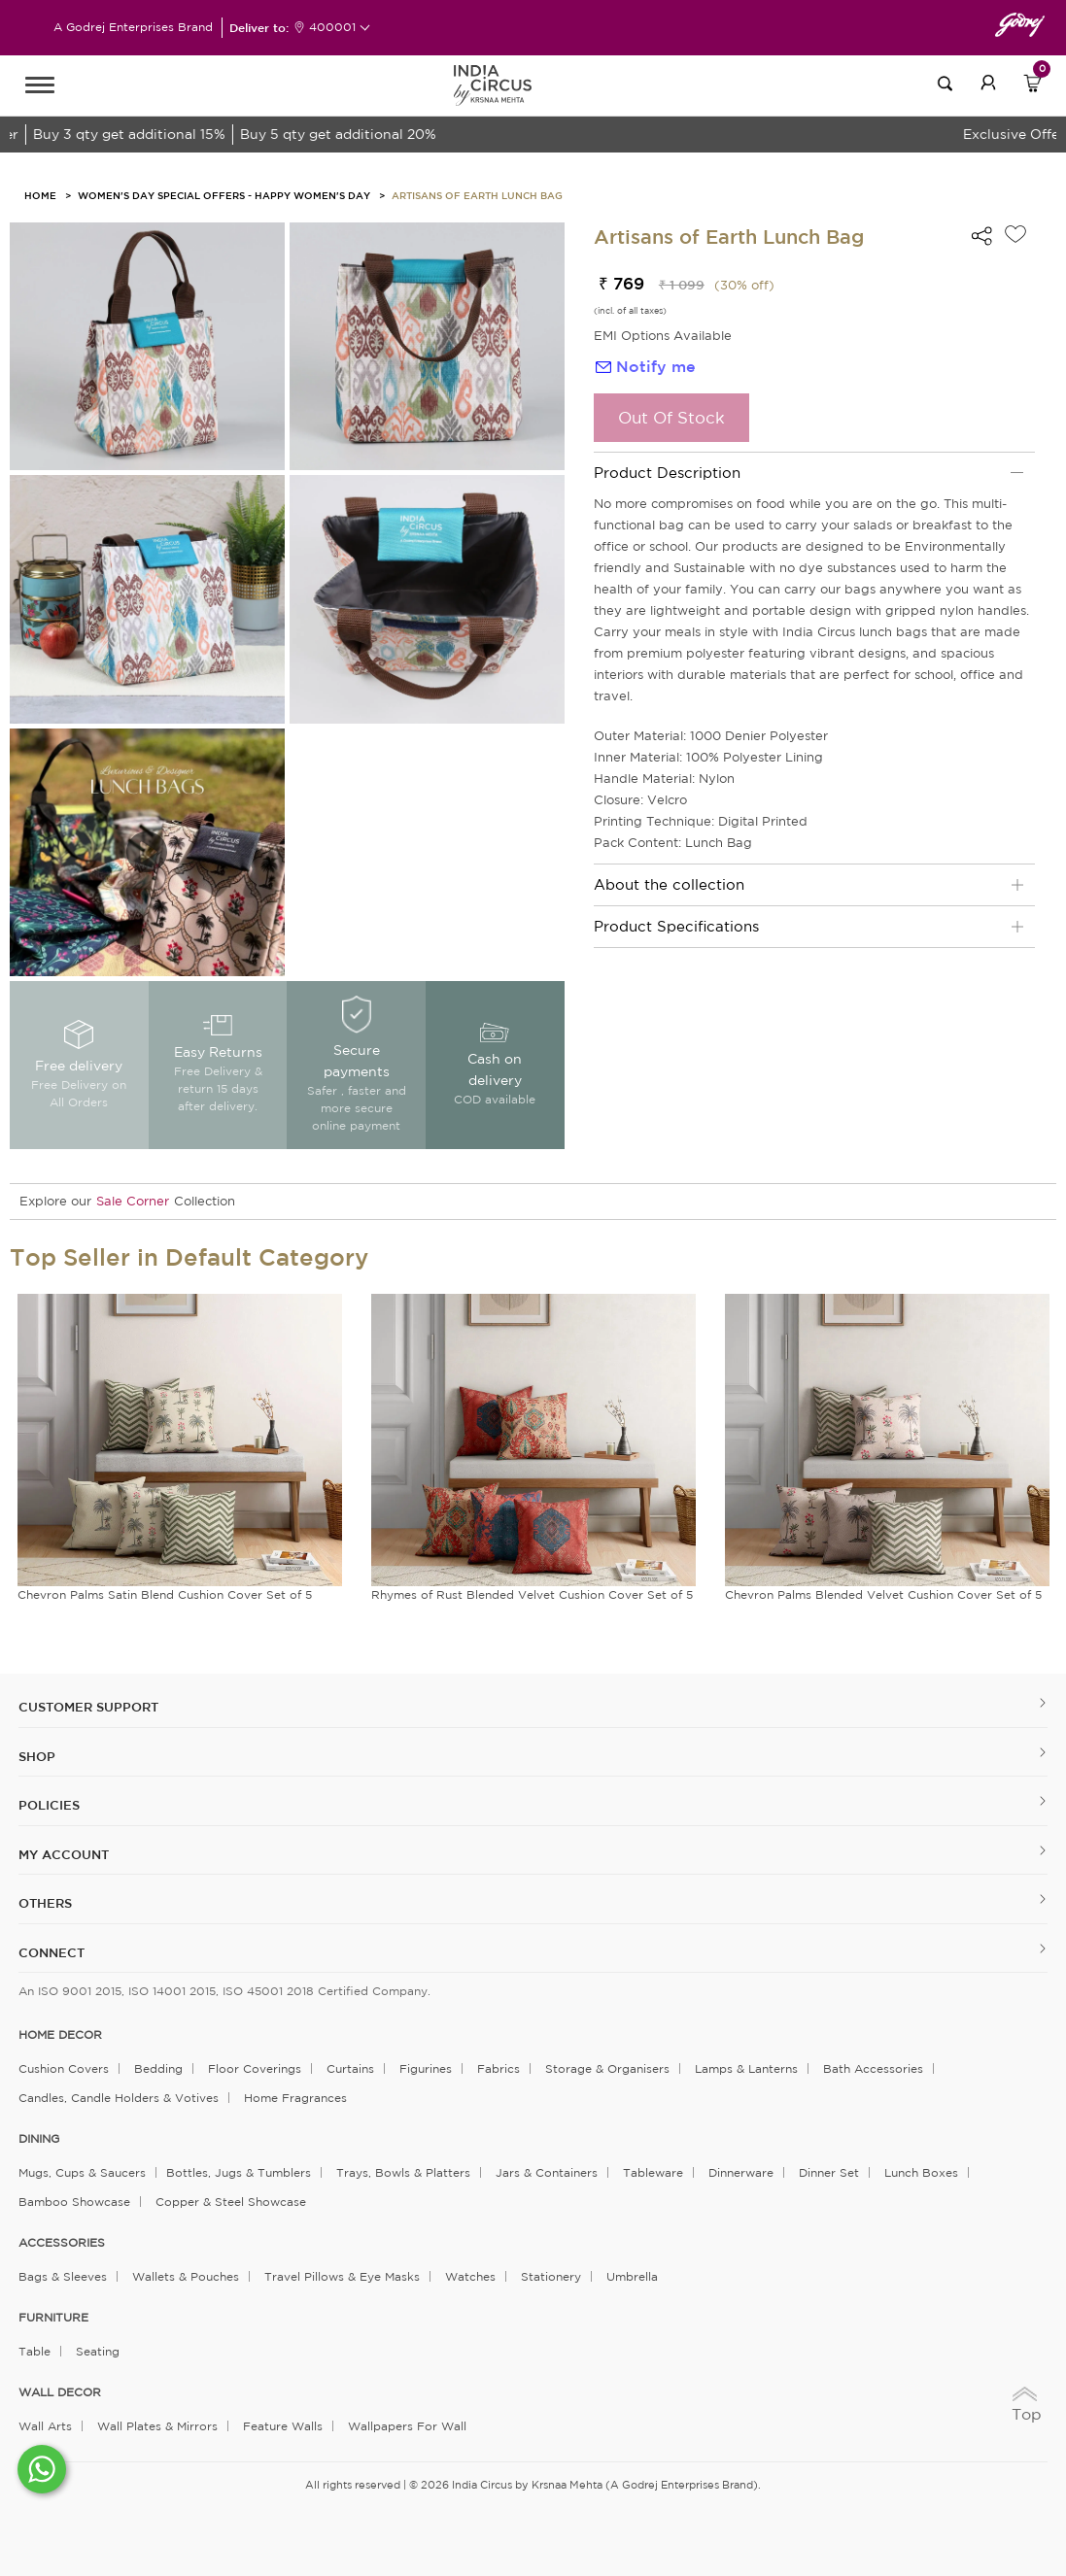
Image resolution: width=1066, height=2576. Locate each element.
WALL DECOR (59, 2392)
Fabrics (498, 2068)
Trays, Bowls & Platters (403, 2172)
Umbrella (632, 2276)
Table (34, 2351)
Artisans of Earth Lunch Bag (477, 195)
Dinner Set (829, 2172)
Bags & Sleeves (62, 2276)
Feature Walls (283, 2426)
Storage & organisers (607, 2068)
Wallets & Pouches (185, 2276)
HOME (40, 195)
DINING (38, 2139)
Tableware (653, 2172)
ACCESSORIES (61, 2243)
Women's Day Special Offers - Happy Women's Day (224, 195)
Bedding (158, 2068)
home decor (60, 2035)
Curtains (350, 2068)
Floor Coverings (254, 2068)
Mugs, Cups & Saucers (82, 2172)
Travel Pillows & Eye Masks (342, 2276)
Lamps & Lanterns (746, 2068)
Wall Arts (45, 2426)
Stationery (551, 2276)
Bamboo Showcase (74, 2201)
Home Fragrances (295, 2097)
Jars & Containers (547, 2172)
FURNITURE (53, 2317)
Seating (98, 2351)
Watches (470, 2276)
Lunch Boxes (921, 2172)
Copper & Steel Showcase (230, 2201)
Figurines (425, 2068)
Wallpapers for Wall (407, 2426)
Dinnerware (741, 2172)
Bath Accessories (873, 2068)
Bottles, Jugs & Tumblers (238, 2172)
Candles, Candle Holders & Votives (118, 2097)
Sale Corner (132, 1201)
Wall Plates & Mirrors (157, 2426)
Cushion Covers (63, 2068)
